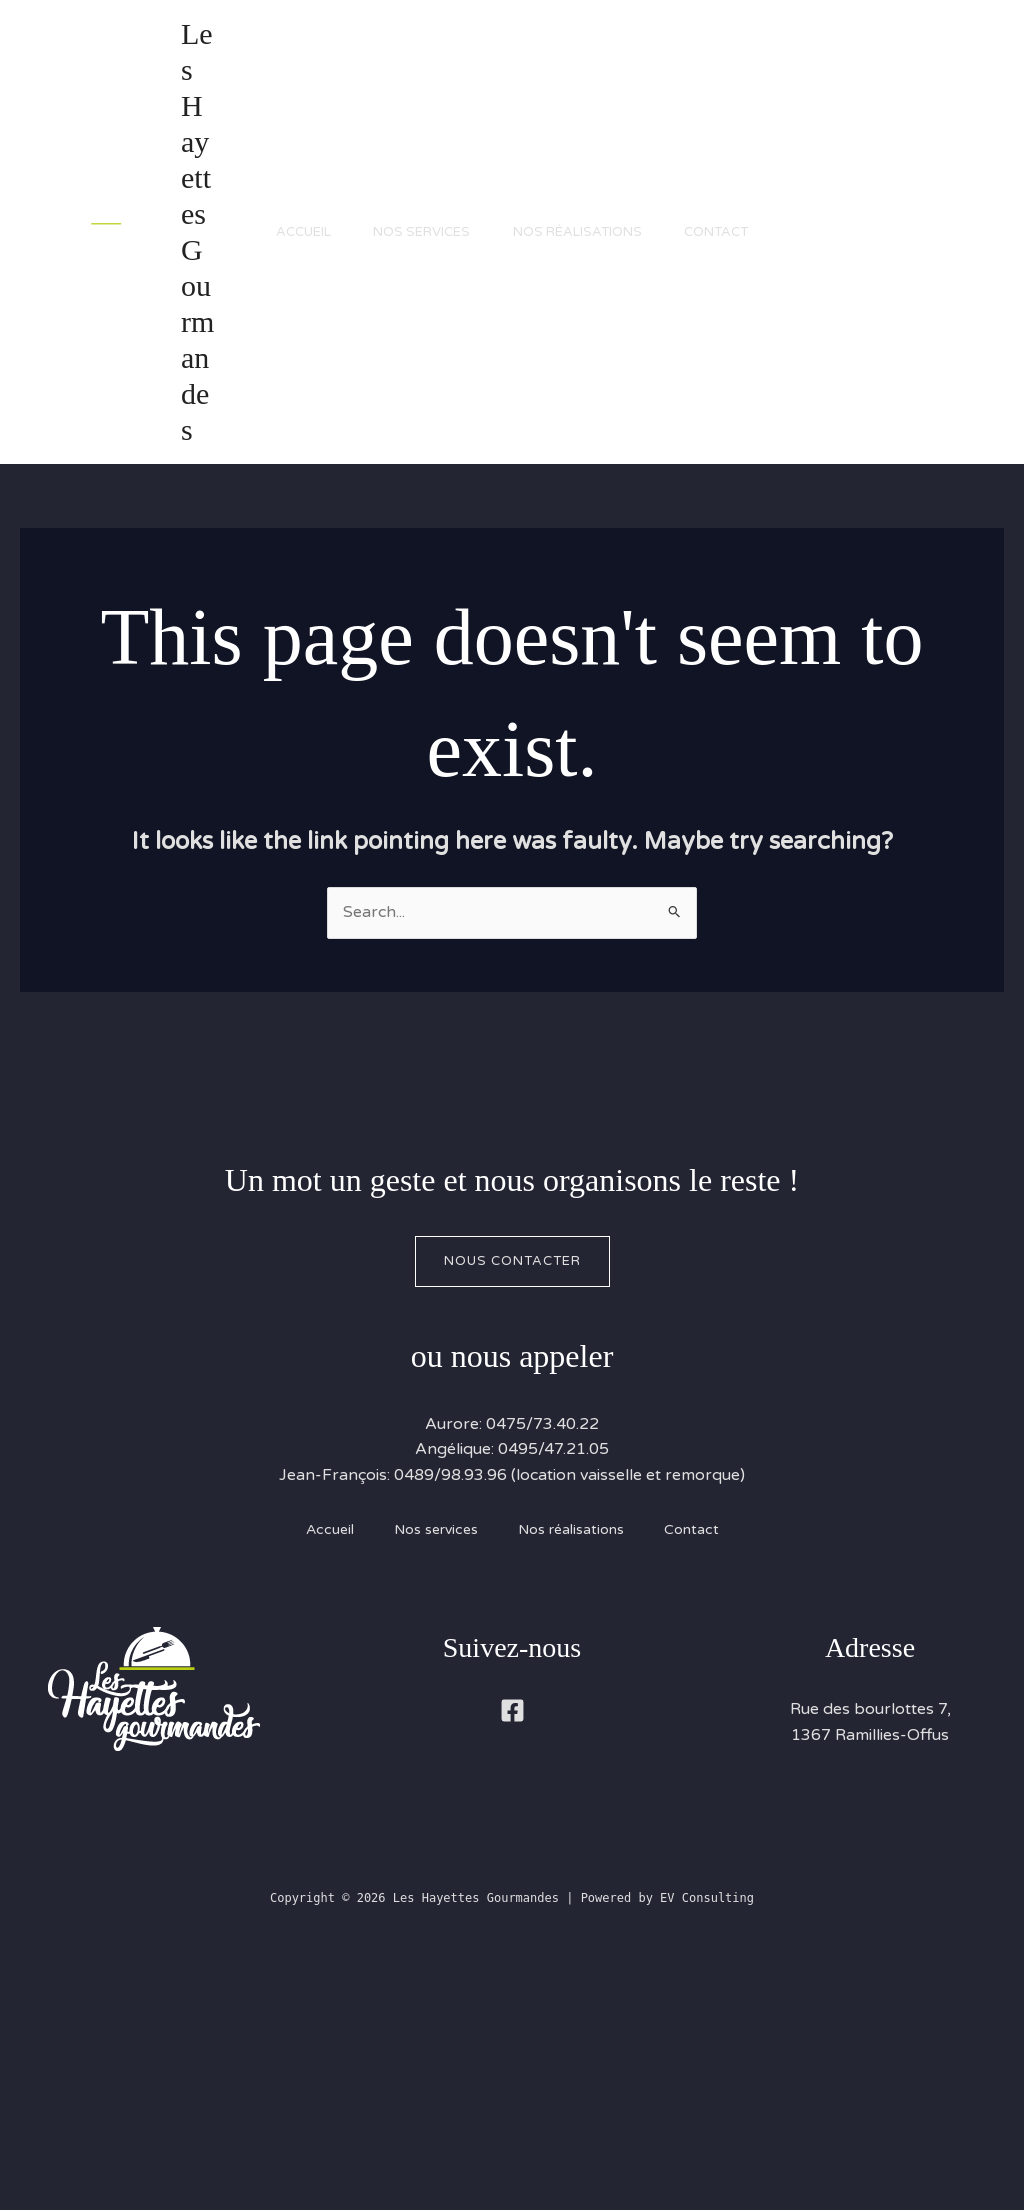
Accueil (296, 358)
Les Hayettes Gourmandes (192, 357)
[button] (904, 358)
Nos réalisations (585, 358)
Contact (732, 358)
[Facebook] (512, 1962)
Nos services (422, 358)
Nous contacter (512, 1513)
